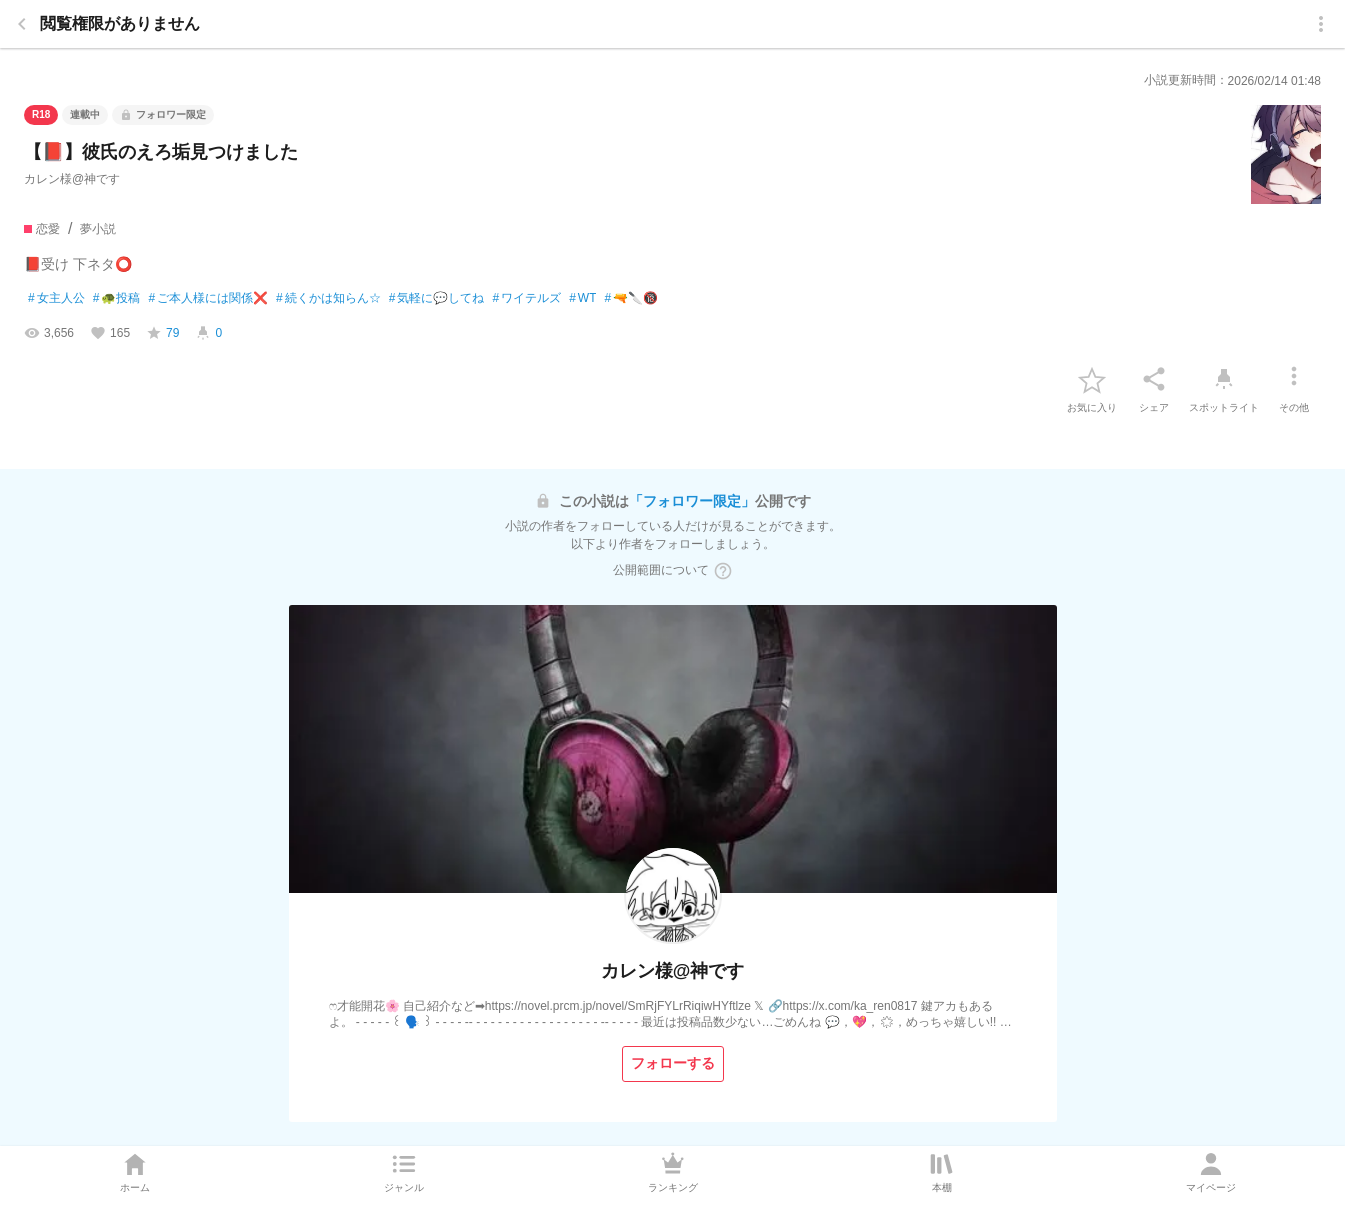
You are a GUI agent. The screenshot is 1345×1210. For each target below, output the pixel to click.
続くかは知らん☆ (328, 299)
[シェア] (1154, 379)
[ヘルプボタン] (723, 571)
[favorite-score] (162, 333)
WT (582, 299)
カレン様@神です (72, 179)
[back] (22, 24)
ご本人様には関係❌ (208, 299)
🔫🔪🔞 (631, 299)
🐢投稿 (117, 299)
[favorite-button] (1092, 379)
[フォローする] (673, 1064)
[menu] (1321, 24)
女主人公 (56, 299)
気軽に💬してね (437, 299)
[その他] (1294, 379)
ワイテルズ (526, 299)
